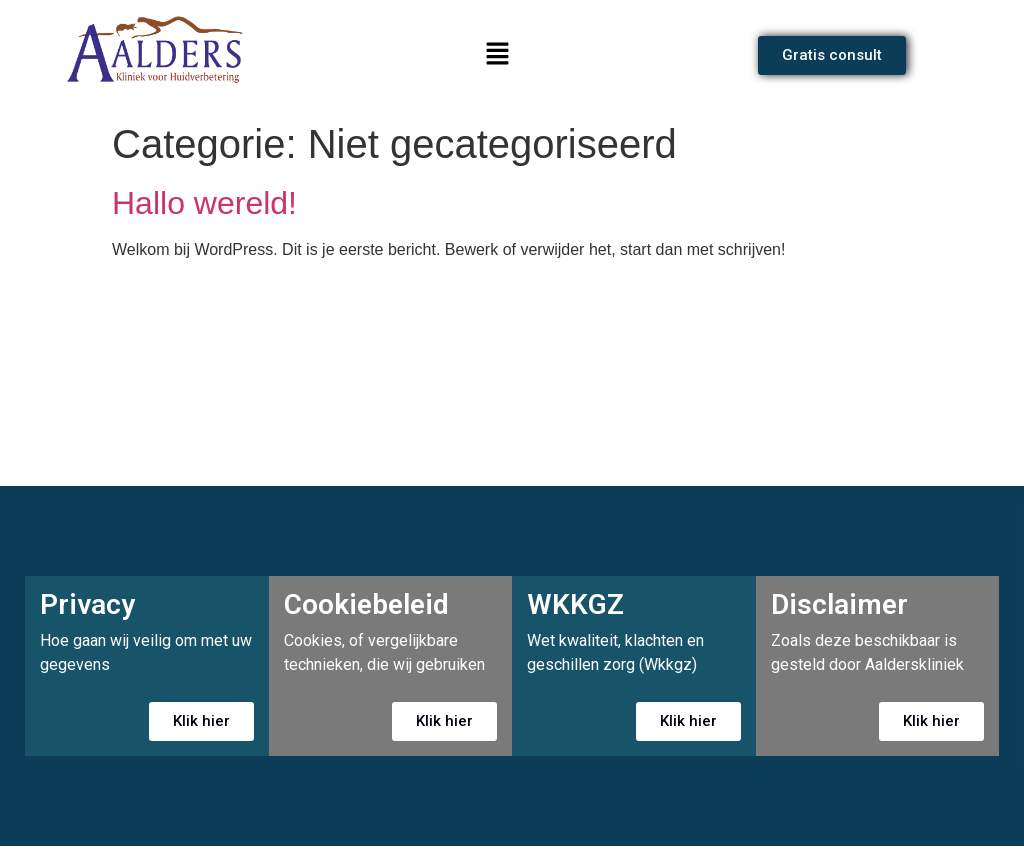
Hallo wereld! (204, 203)
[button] (497, 56)
